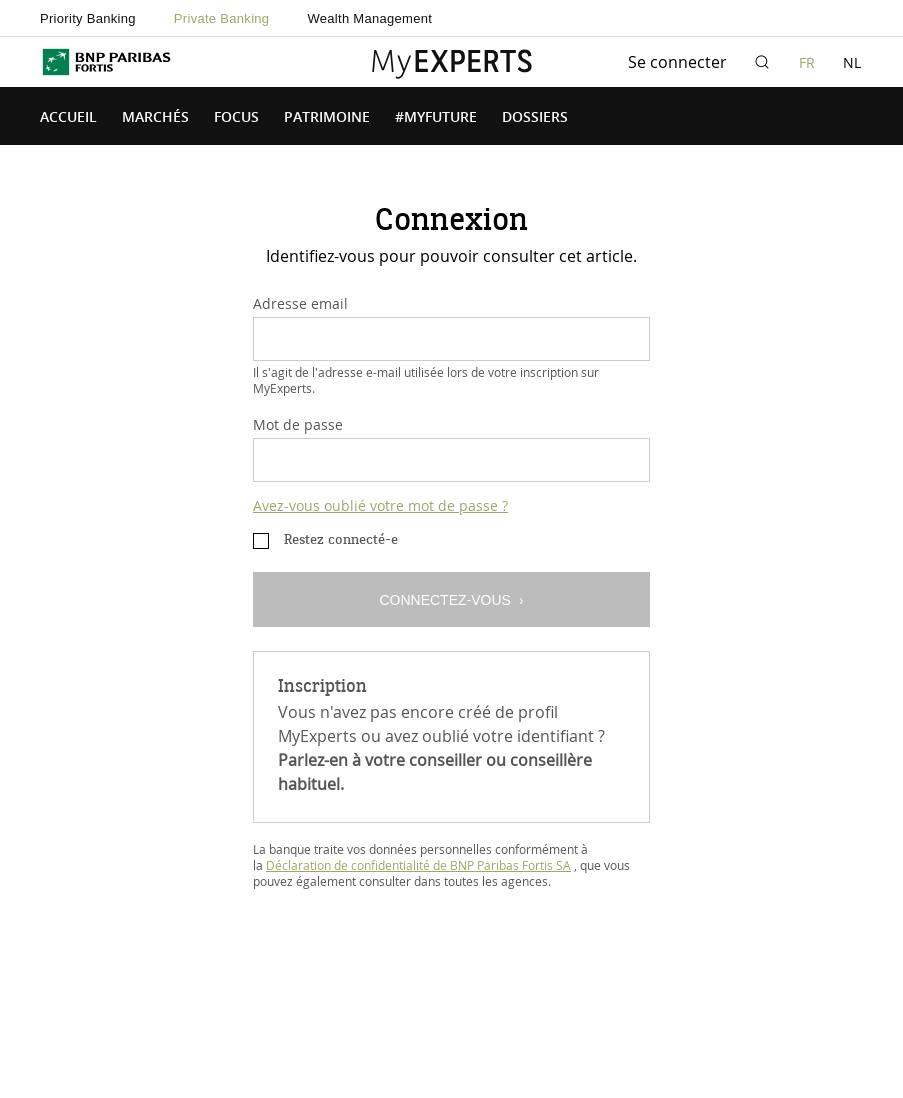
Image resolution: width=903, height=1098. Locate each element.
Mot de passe (298, 424)
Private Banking (222, 18)
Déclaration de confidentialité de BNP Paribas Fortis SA (418, 865)
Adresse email (300, 303)
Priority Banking (88, 18)
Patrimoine (327, 118)
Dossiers (535, 118)
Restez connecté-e (341, 540)
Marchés (155, 118)
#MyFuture (436, 118)
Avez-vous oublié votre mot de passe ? (380, 505)
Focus (236, 118)
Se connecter (677, 62)
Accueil (68, 118)
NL (852, 62)
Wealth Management (369, 18)
